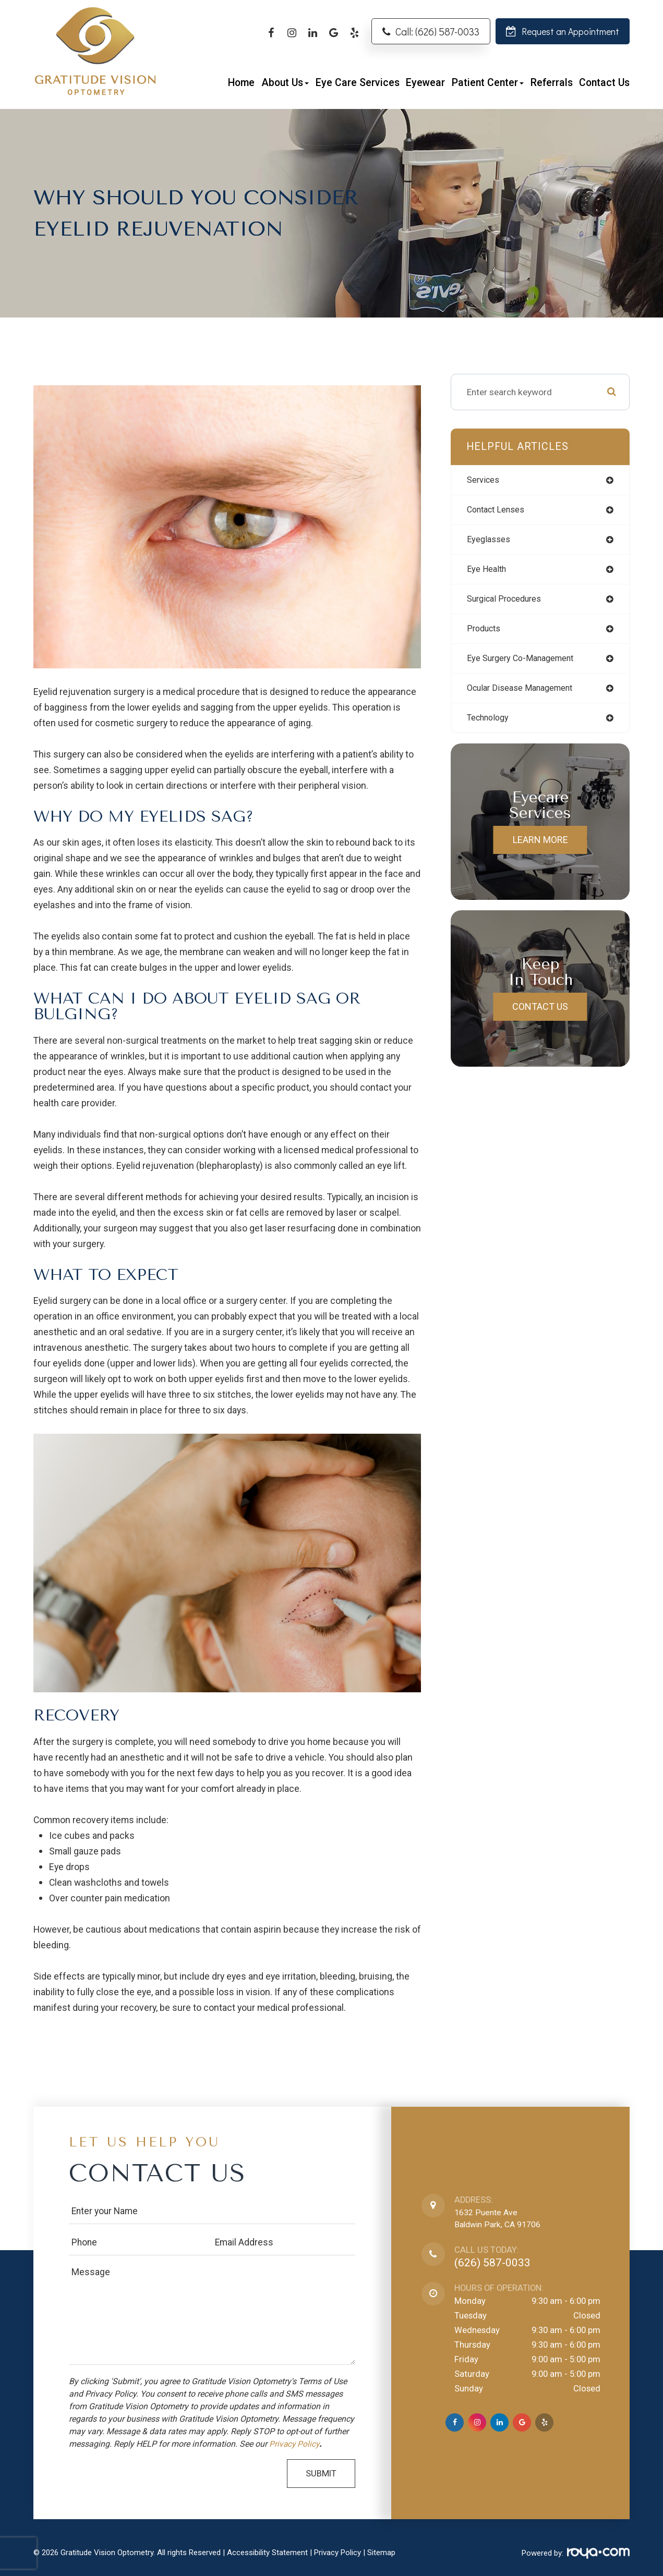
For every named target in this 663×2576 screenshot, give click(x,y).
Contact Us (604, 83)
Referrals (552, 83)
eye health (488, 572)
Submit (321, 2474)
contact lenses (499, 510)
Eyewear (425, 83)
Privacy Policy (296, 2444)
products (486, 633)
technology (490, 724)
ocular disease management (526, 694)
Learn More (540, 847)
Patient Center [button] (488, 83)
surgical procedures (509, 602)
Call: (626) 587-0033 (437, 31)
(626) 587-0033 (492, 2263)
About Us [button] (285, 83)
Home (241, 83)
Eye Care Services (358, 83)
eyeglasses (490, 541)
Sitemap (381, 2552)
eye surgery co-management (526, 663)
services (485, 480)
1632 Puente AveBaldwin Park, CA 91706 (499, 2219)
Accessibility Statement (267, 2552)
